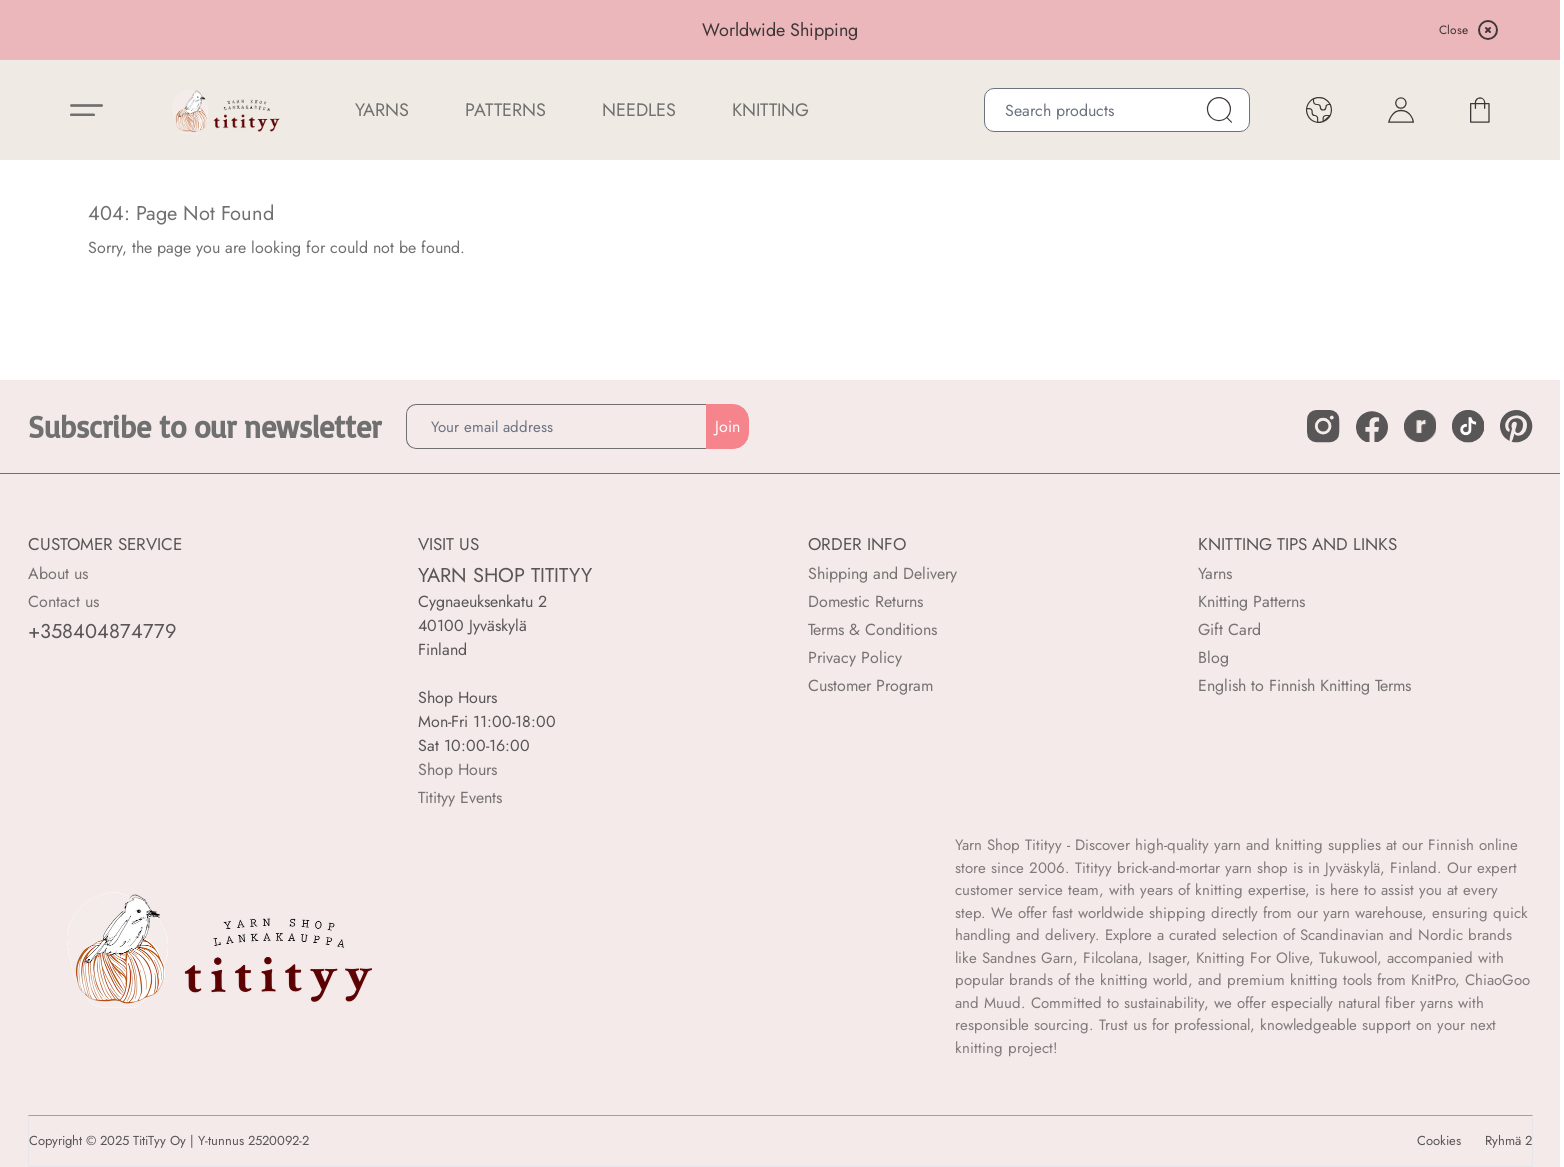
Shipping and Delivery (882, 573)
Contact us (63, 601)
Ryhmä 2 (1508, 1141)
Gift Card (1229, 629)
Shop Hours (457, 769)
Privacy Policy (855, 657)
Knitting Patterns (1251, 601)
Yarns (1215, 573)
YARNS (382, 110)
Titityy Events (460, 797)
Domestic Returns (865, 601)
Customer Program (870, 685)
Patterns (505, 110)
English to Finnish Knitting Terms (1304, 685)
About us (58, 573)
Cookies (1439, 1141)
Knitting (770, 110)
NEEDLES (639, 110)
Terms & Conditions (872, 629)
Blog (1213, 657)
